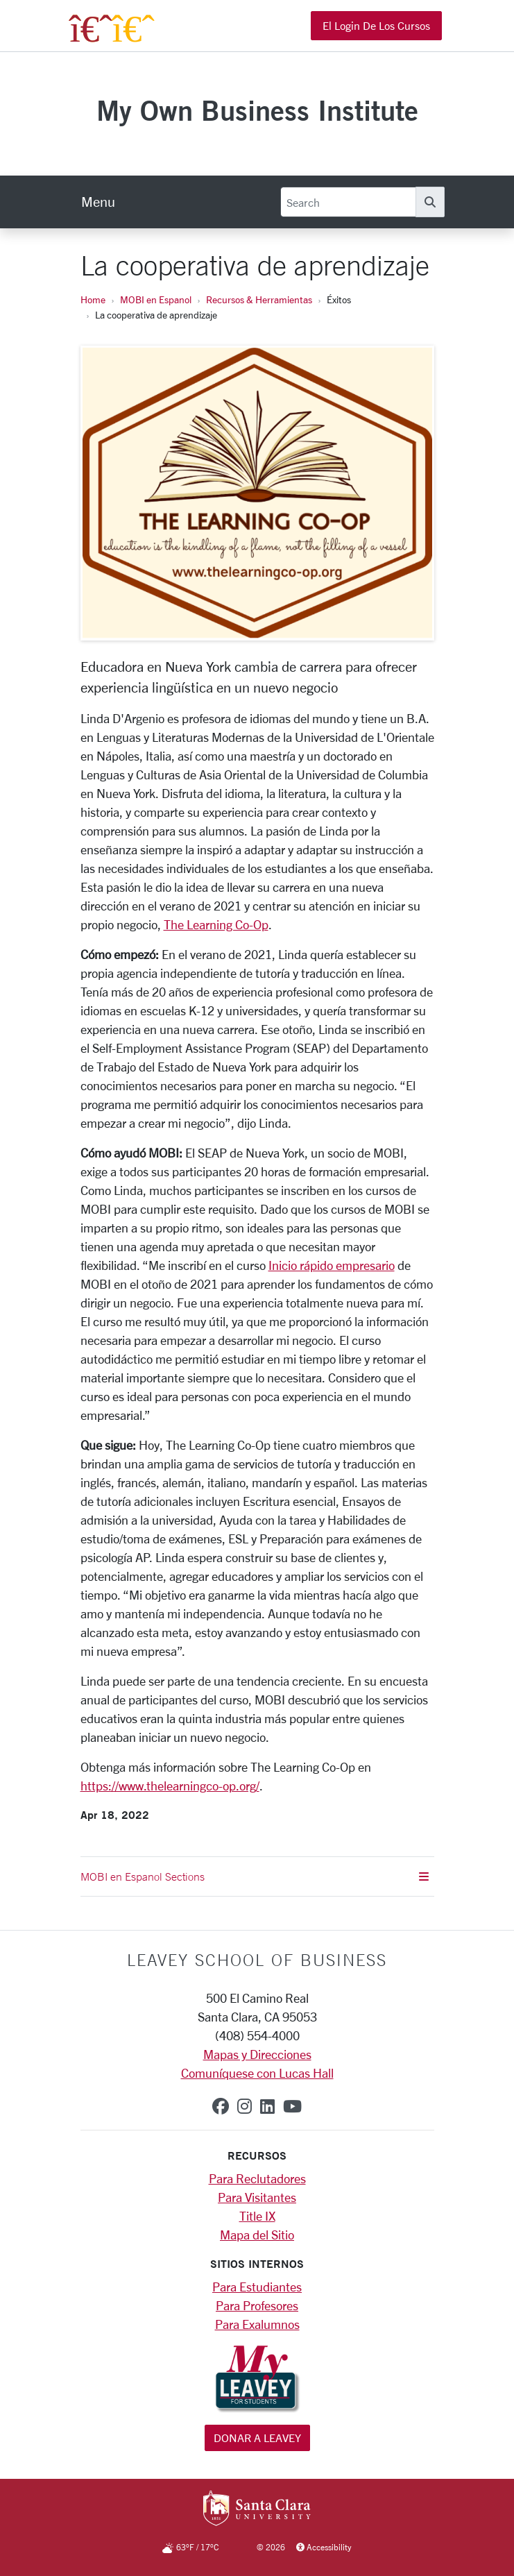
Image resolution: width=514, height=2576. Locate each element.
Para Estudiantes (257, 2287)
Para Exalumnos (257, 2324)
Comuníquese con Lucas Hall (257, 2073)
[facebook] (220, 2106)
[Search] (348, 202)
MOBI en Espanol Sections (254, 1876)
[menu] (98, 201)
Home (92, 299)
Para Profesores (257, 2305)
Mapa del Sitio (257, 2235)
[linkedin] (267, 2106)
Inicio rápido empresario (331, 1265)
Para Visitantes (257, 2197)
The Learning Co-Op (216, 924)
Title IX (257, 2216)
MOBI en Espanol (155, 299)
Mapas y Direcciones (257, 2054)
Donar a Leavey (257, 2437)
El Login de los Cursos (376, 25)
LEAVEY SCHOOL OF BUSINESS (257, 1959)
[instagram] (244, 2106)
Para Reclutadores (257, 2178)
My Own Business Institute (257, 110)
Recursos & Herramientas (259, 299)
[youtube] (292, 2106)
